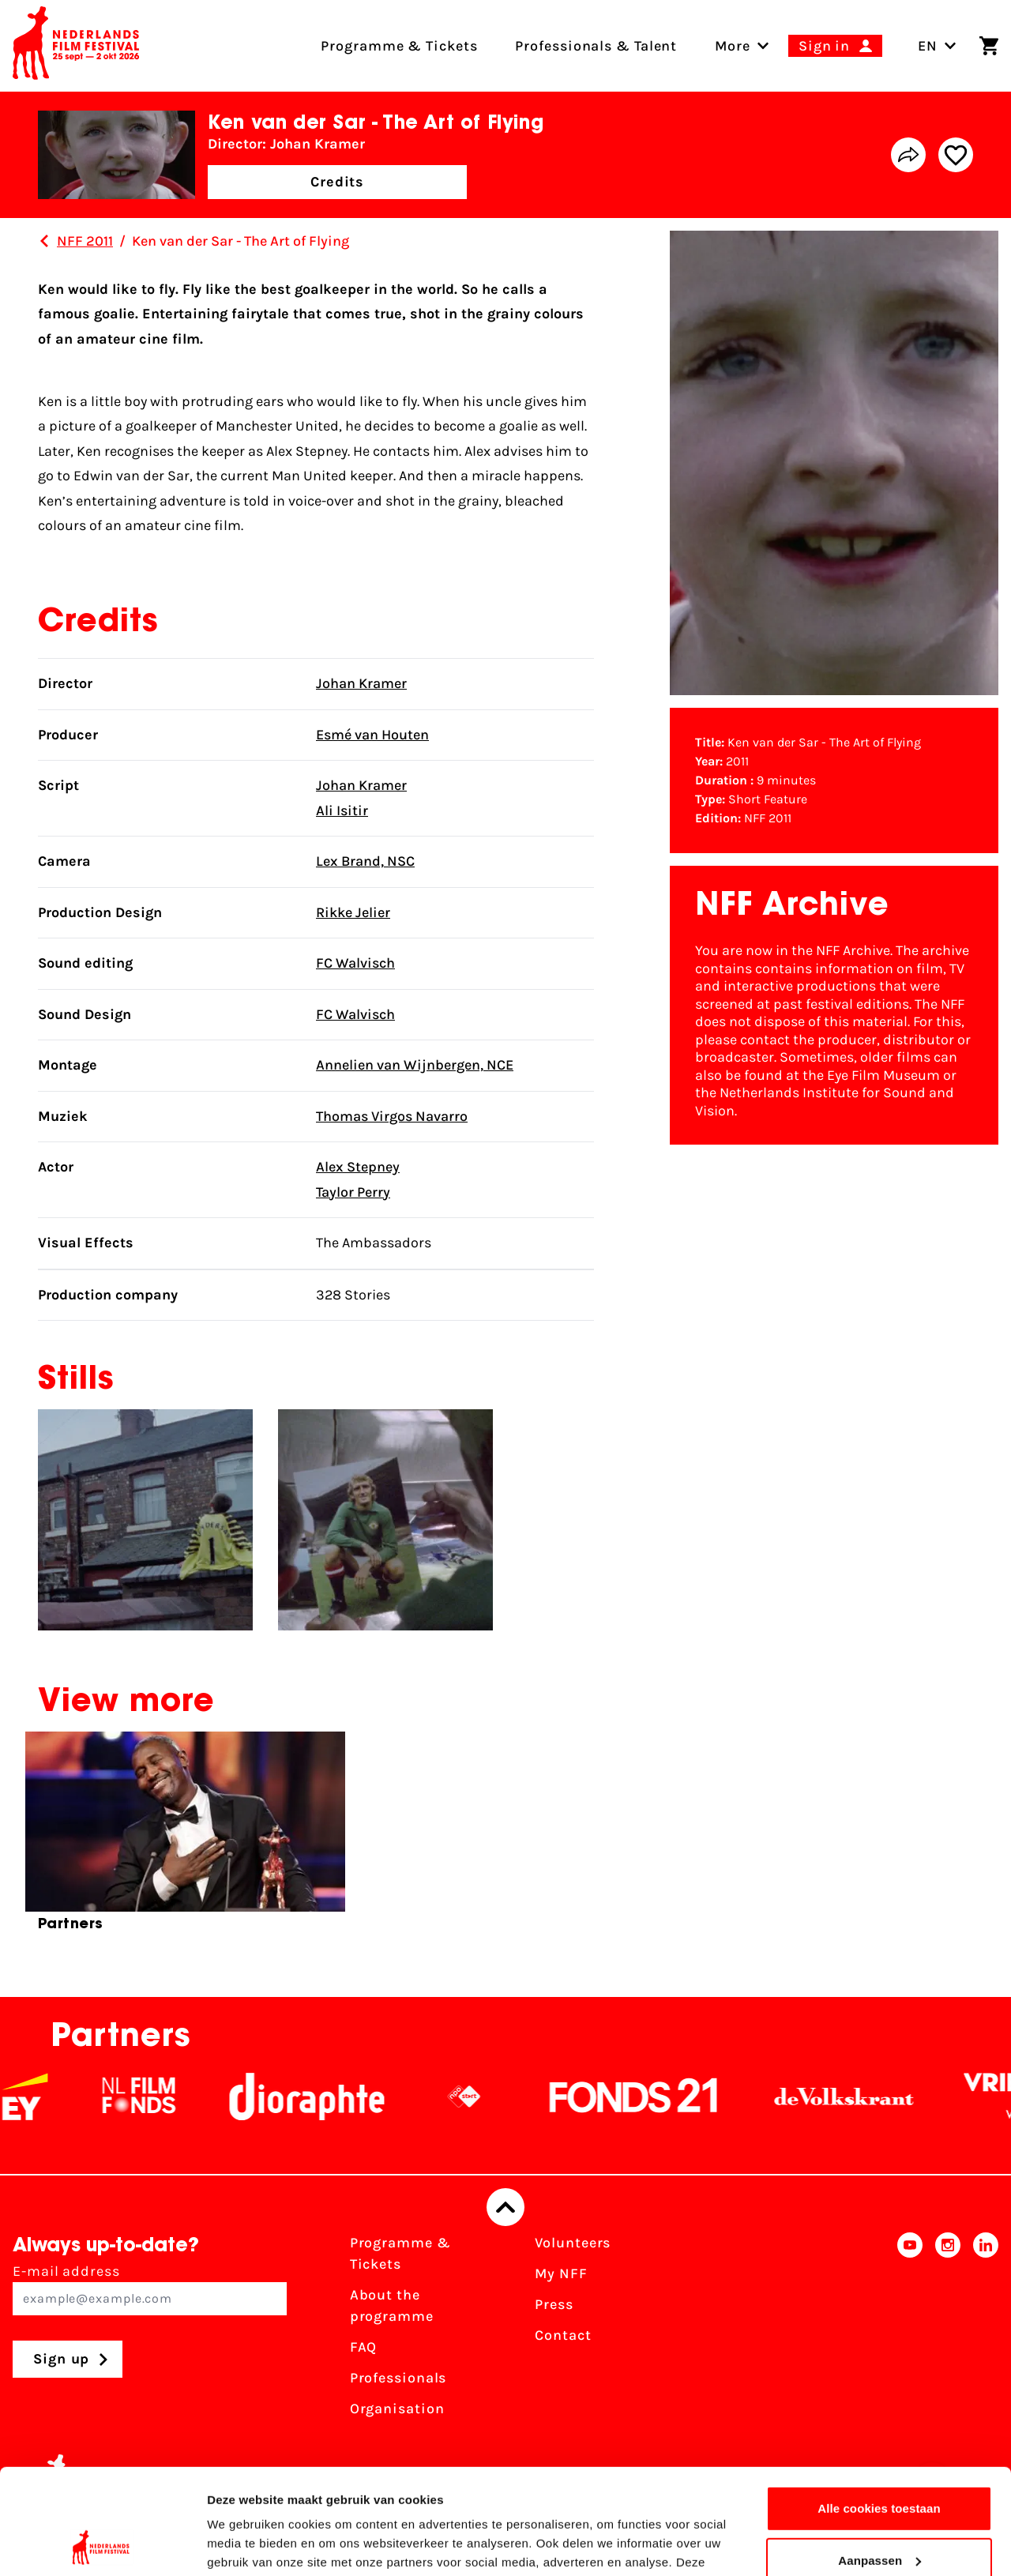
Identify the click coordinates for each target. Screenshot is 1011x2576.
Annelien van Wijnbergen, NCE (414, 1065)
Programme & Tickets (400, 2253)
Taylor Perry (353, 1192)
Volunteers (573, 2242)
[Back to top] (505, 2207)
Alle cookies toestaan (879, 2409)
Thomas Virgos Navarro (392, 1116)
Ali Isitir (342, 810)
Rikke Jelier (353, 912)
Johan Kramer (361, 683)
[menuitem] (732, 46)
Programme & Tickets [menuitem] (399, 46)
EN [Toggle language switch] (937, 46)
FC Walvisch (355, 963)
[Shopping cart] (988, 45)
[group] (185, 1838)
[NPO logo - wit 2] (484, 2096)
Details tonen (244, 2545)
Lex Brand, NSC (365, 861)
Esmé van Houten (372, 734)
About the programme (392, 2305)
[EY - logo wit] (45, 2096)
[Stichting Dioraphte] (327, 2096)
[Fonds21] (654, 2096)
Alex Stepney (358, 1166)
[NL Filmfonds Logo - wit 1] (158, 2096)
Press (554, 2304)
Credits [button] (337, 181)
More (732, 46)
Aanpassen (879, 2461)
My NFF (561, 2273)
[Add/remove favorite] (955, 154)
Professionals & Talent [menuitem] (596, 46)
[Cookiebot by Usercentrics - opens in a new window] (102, 2545)
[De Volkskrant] (864, 2096)
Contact (563, 2335)
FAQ (364, 2347)
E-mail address (150, 2288)
